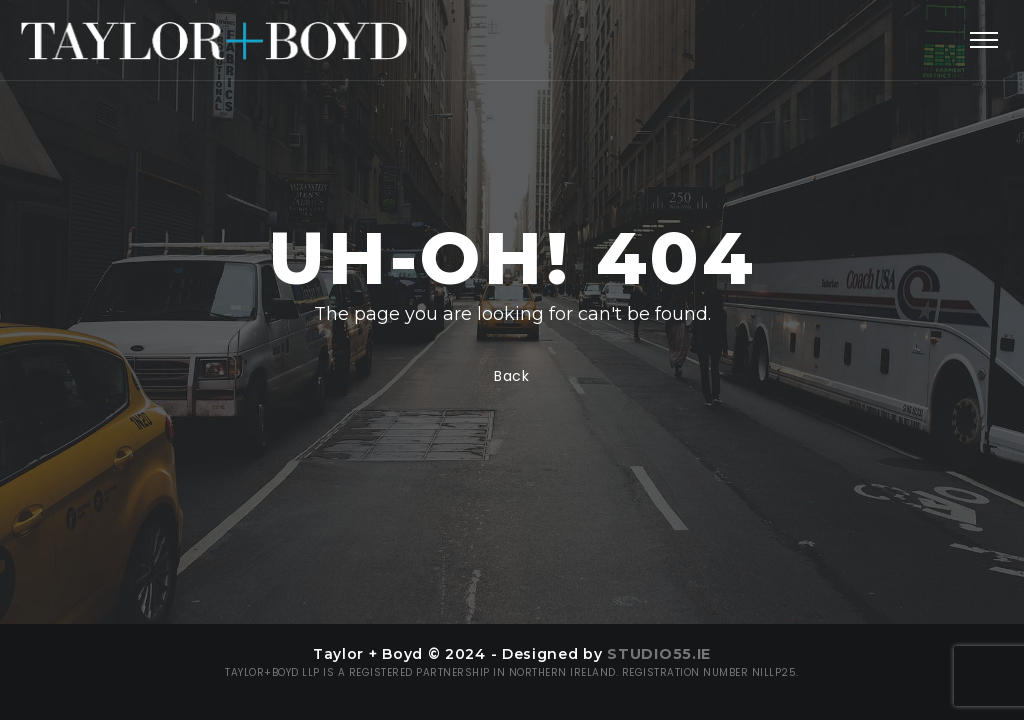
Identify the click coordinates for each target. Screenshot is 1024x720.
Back (512, 376)
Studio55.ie (659, 654)
